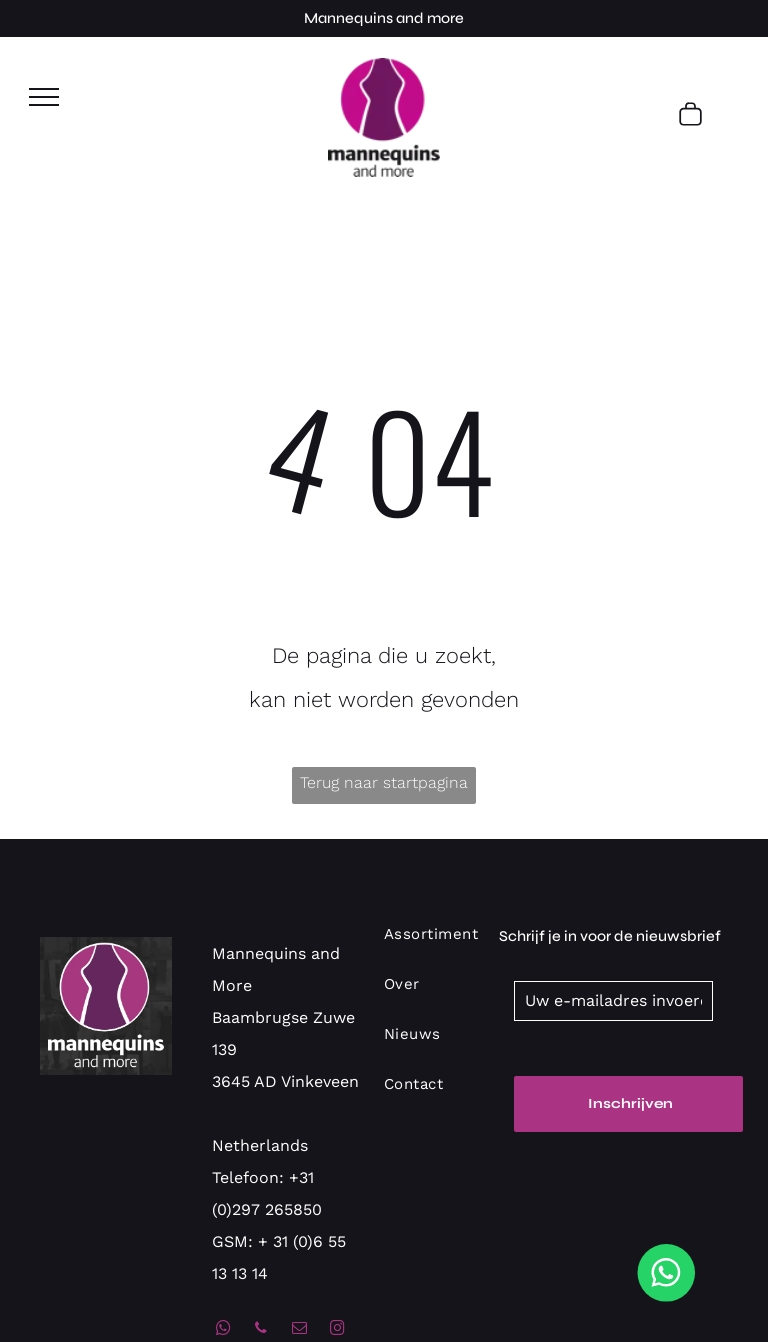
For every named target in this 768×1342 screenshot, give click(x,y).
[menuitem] (448, 944)
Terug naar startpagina (384, 782)
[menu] (44, 97)
